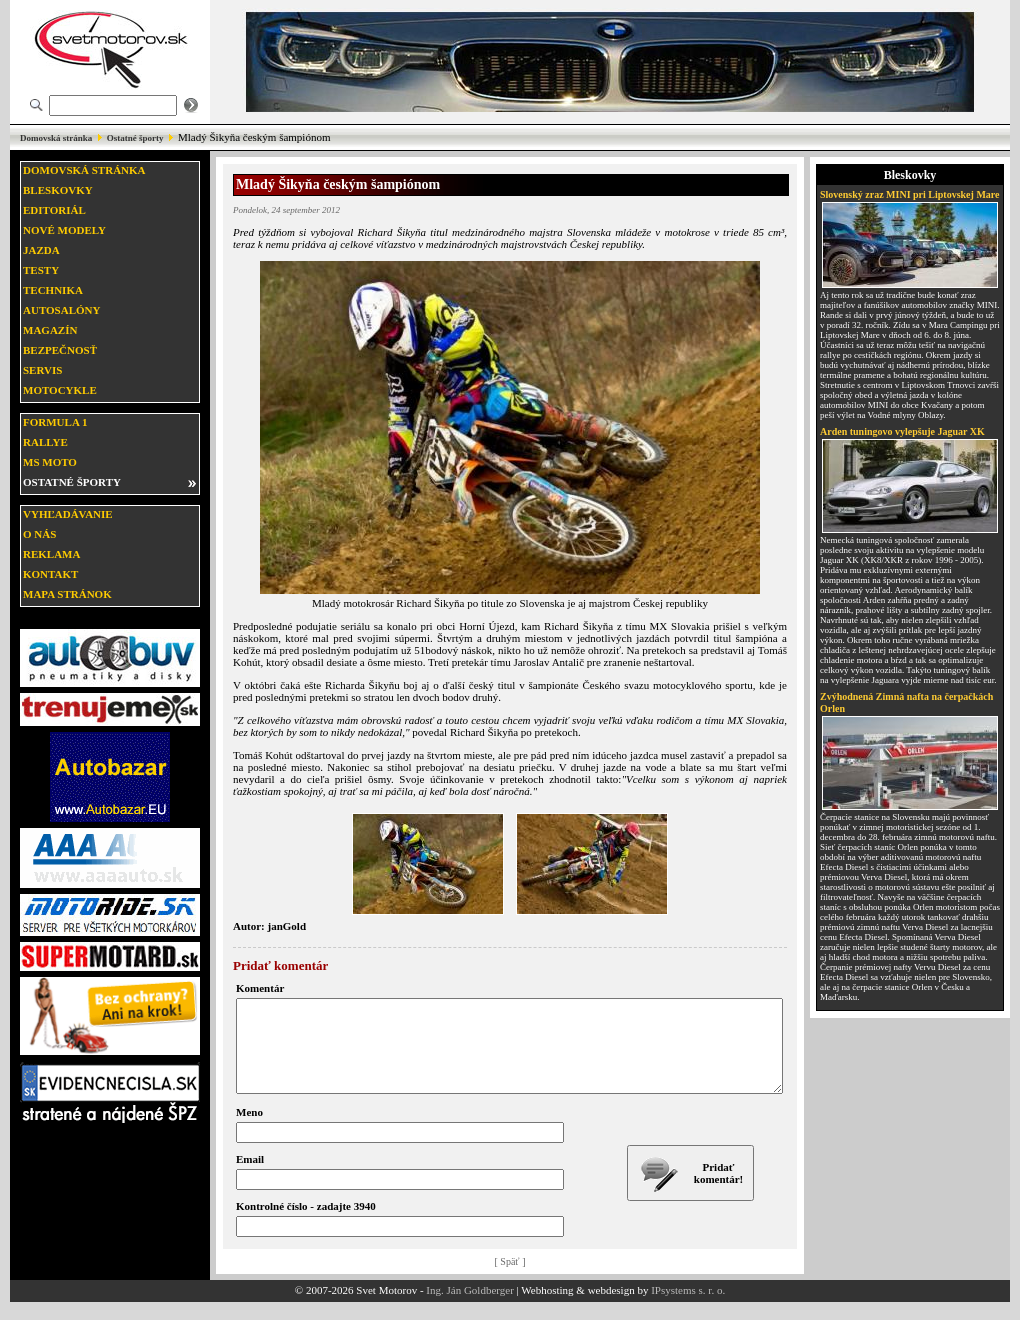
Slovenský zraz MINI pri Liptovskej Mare (910, 194)
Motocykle (60, 390)
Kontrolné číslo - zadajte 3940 (306, 1224)
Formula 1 (55, 422)
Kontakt (50, 574)
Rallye (45, 442)
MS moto (50, 462)
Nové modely (64, 230)
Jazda (41, 250)
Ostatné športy (135, 138)
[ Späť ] (510, 1279)
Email (250, 1177)
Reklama (51, 554)
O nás (39, 534)
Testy (41, 270)
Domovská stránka (56, 138)
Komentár (260, 988)
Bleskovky (58, 190)
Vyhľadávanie (68, 514)
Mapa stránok (67, 594)
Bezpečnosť (60, 350)
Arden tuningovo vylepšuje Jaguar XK (902, 431)
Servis (42, 370)
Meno (249, 1130)
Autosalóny (61, 310)
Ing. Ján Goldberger (469, 1308)
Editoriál (54, 210)
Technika (53, 290)
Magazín (50, 330)
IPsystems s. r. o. (688, 1308)
